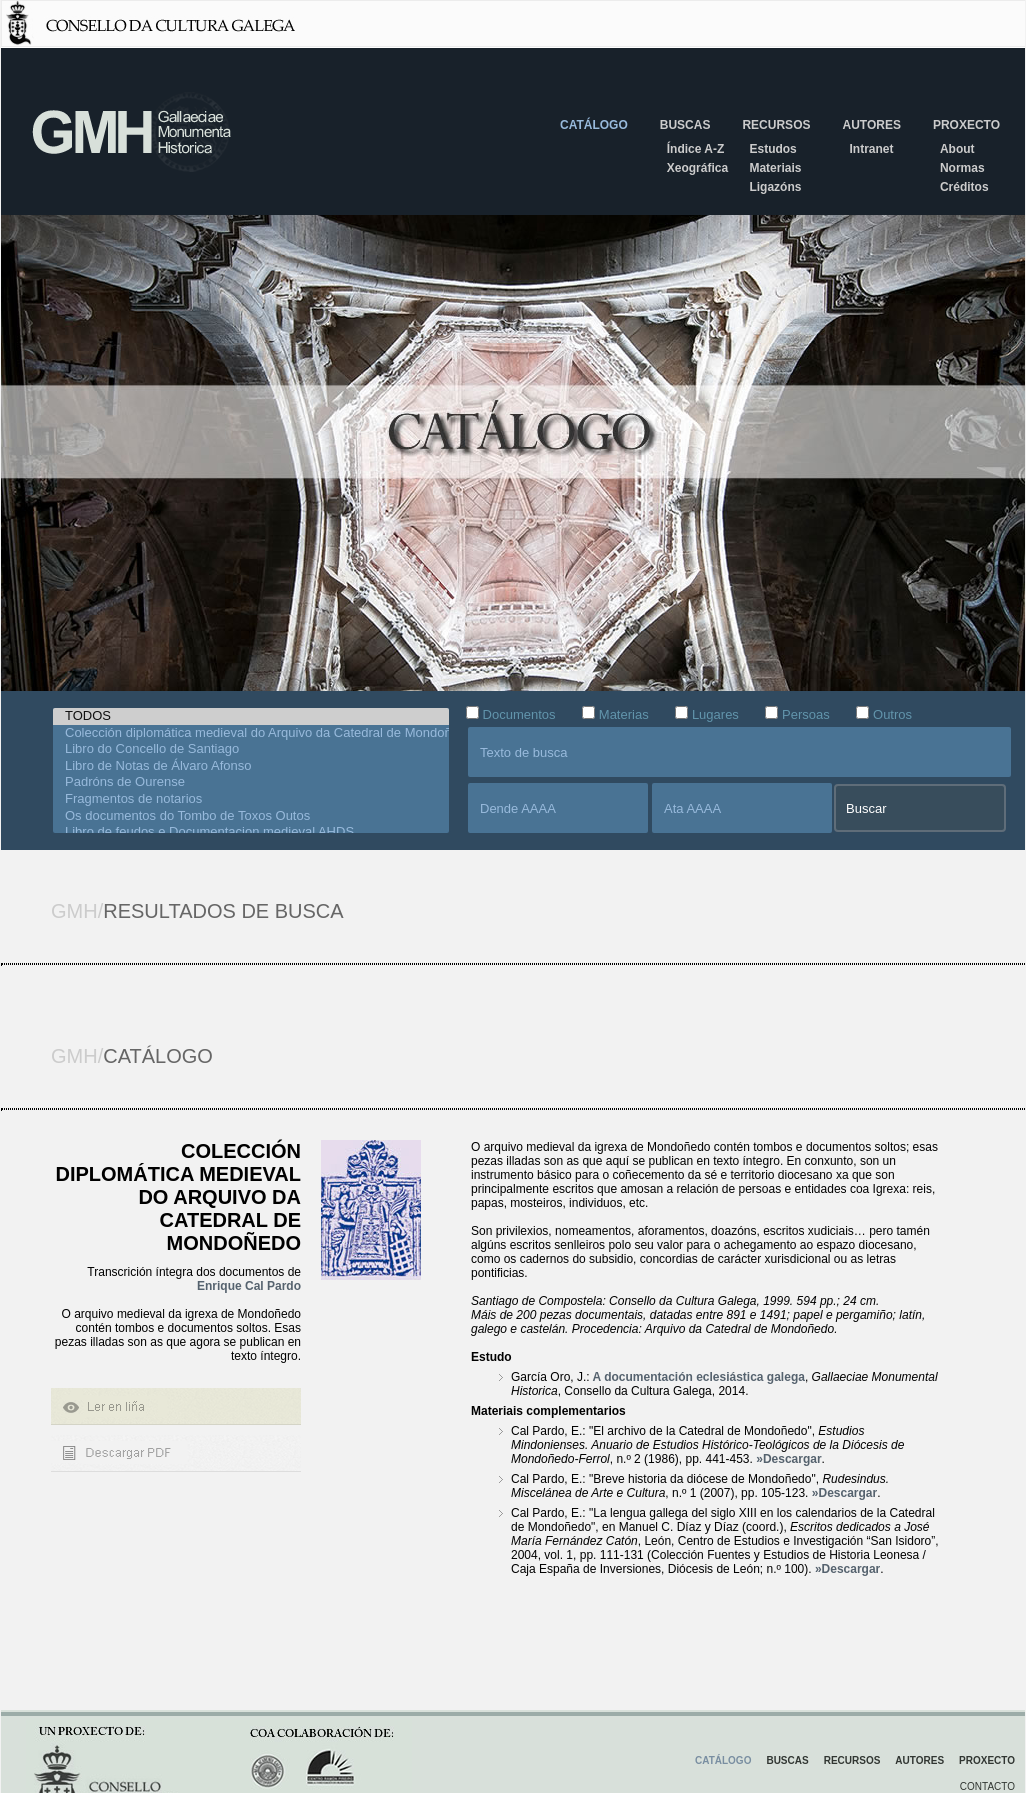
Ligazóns (775, 187)
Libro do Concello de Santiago (251, 749)
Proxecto (966, 125)
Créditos (964, 187)
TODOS (251, 716)
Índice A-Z (696, 149)
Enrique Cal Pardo (249, 1286)
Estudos (772, 149)
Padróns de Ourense (251, 782)
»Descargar (788, 1459)
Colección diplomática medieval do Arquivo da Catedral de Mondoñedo (251, 733)
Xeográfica (697, 168)
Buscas (685, 125)
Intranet (871, 149)
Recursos (776, 125)
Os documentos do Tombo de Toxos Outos (251, 816)
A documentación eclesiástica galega (697, 1377)
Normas (962, 168)
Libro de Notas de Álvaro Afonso (251, 766)
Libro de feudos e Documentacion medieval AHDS (251, 832)
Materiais (775, 168)
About (957, 149)
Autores (871, 125)
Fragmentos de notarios (251, 799)
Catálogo (594, 125)
